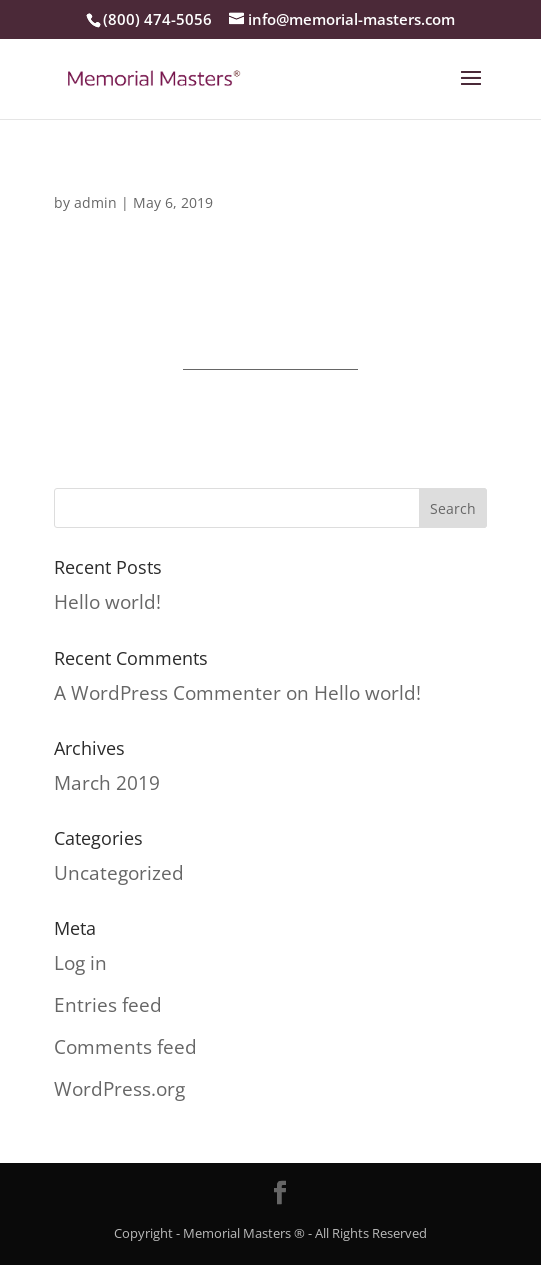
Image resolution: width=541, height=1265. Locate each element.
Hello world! (107, 602)
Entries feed (108, 1005)
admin (95, 202)
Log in (80, 963)
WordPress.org (119, 1089)
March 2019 (107, 783)
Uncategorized (119, 873)
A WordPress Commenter (167, 693)
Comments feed (125, 1047)
